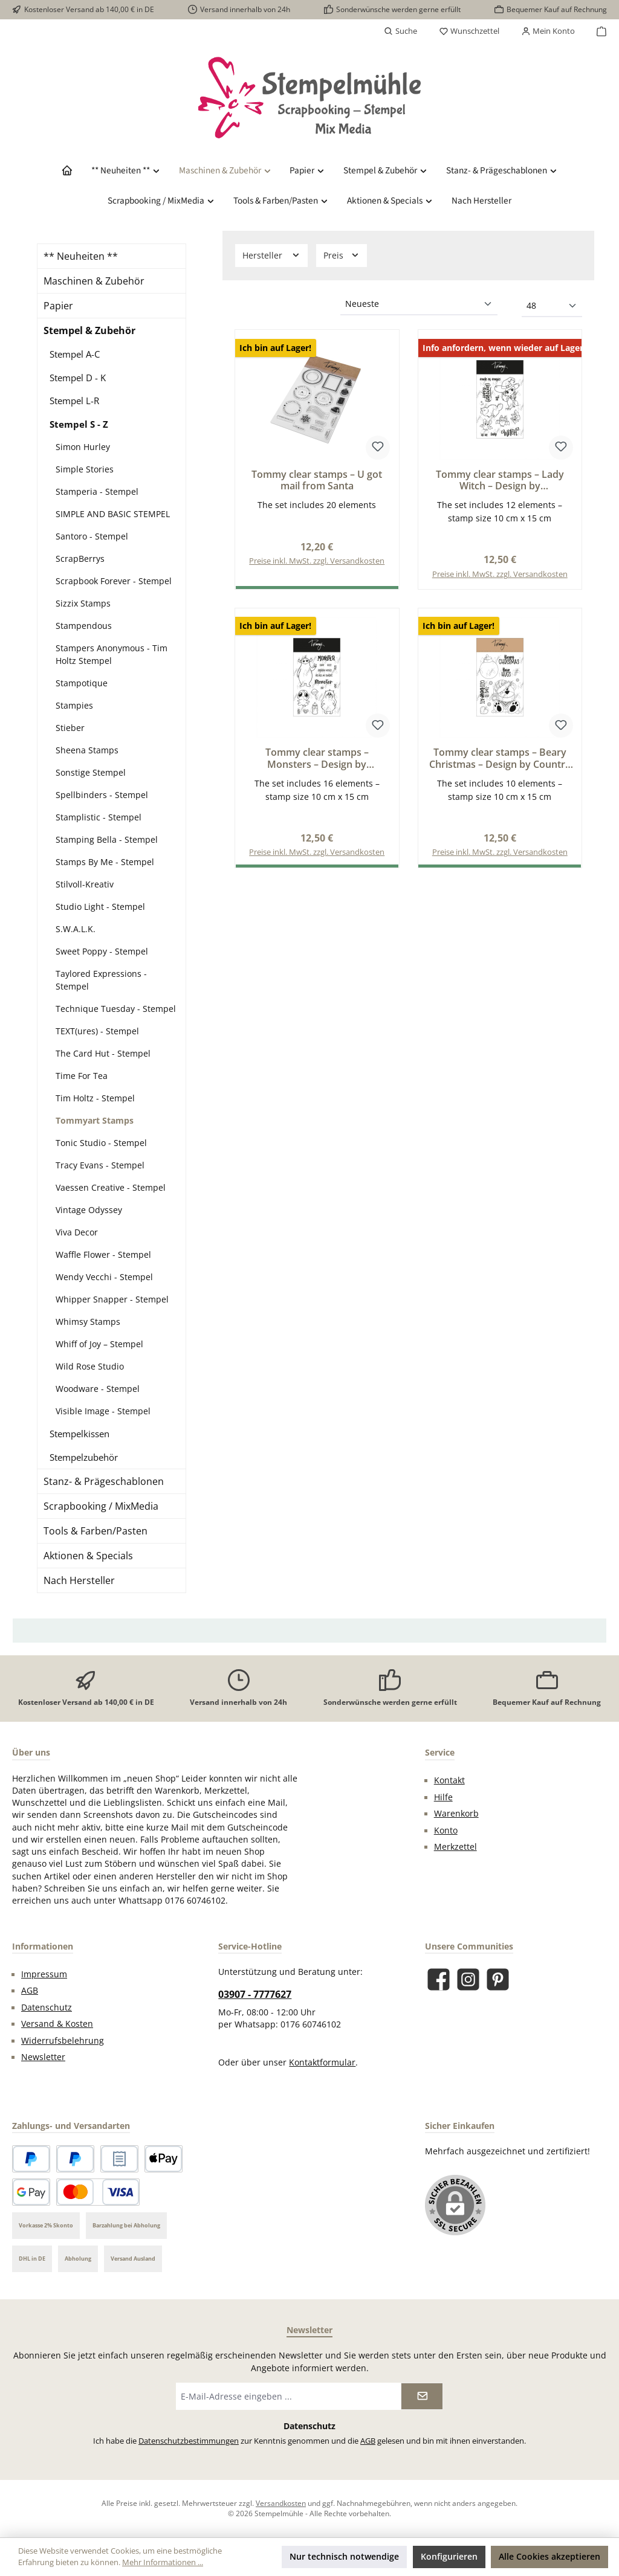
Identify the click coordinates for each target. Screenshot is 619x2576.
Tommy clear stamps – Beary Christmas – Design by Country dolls (500, 759)
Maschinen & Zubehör (94, 281)
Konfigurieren (449, 2556)
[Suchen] (400, 31)
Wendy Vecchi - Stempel (104, 1277)
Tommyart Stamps (95, 1120)
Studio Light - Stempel (100, 906)
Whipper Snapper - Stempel (112, 1299)
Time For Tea (82, 1075)
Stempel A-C (75, 354)
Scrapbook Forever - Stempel (114, 581)
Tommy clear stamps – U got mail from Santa (316, 481)
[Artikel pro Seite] (552, 306)
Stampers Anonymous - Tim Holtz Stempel (111, 654)
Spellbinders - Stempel (102, 794)
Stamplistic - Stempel (98, 817)
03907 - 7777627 (254, 1994)
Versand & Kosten (57, 2023)
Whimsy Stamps (88, 1321)
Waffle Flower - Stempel (103, 1254)
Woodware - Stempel (98, 1388)
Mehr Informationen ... (162, 2562)
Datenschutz (46, 2007)
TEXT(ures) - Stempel (97, 1031)
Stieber (70, 727)
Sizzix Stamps (83, 603)
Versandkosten (281, 2503)
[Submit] (422, 2396)
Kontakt (449, 1780)
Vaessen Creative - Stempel (111, 1187)
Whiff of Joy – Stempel (99, 1344)
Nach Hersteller (79, 1580)
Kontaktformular (322, 2062)
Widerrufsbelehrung (62, 2040)
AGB (29, 1990)
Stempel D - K (78, 378)
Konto (446, 1830)
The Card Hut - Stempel (103, 1053)
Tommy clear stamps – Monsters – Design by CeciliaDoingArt (317, 759)
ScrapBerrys (80, 558)
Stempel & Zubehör (89, 330)
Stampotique (82, 683)
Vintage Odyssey (89, 1210)
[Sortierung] (418, 304)
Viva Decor (77, 1232)
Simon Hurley (83, 446)
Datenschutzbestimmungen (188, 2441)
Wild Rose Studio (90, 1366)
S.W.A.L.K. (76, 929)
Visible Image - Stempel (103, 1411)
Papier (58, 305)
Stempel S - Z (79, 424)
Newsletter (43, 2057)
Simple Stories (85, 469)
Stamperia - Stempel (97, 491)
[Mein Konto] (548, 31)
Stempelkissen (79, 1434)
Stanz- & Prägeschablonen (104, 1481)
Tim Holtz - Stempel (95, 1098)
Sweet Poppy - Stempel (102, 951)
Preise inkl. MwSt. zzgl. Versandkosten (316, 561)
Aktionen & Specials (88, 1555)
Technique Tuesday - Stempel (116, 1008)
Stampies (74, 705)
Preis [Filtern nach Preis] (341, 255)
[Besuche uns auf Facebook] (438, 1979)
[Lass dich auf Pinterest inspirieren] (497, 1979)
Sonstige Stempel (91, 772)
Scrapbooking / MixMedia (101, 1506)
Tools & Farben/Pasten (95, 1531)
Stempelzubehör (84, 1457)
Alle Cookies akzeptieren (549, 2556)
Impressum (44, 1974)
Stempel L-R (74, 400)
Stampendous (84, 625)
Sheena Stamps (87, 750)
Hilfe (443, 1797)
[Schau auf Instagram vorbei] (468, 1979)
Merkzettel (455, 1846)
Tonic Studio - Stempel (101, 1142)
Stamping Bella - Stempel (107, 839)
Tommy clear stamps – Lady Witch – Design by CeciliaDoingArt (500, 481)
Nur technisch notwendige (344, 2556)
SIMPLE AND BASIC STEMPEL (113, 514)
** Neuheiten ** (81, 256)
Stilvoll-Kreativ (85, 884)
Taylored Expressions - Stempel (101, 980)
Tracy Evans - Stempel (100, 1165)
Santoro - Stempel (92, 536)
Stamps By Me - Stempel (105, 862)
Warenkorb (456, 1813)
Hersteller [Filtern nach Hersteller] (271, 255)
